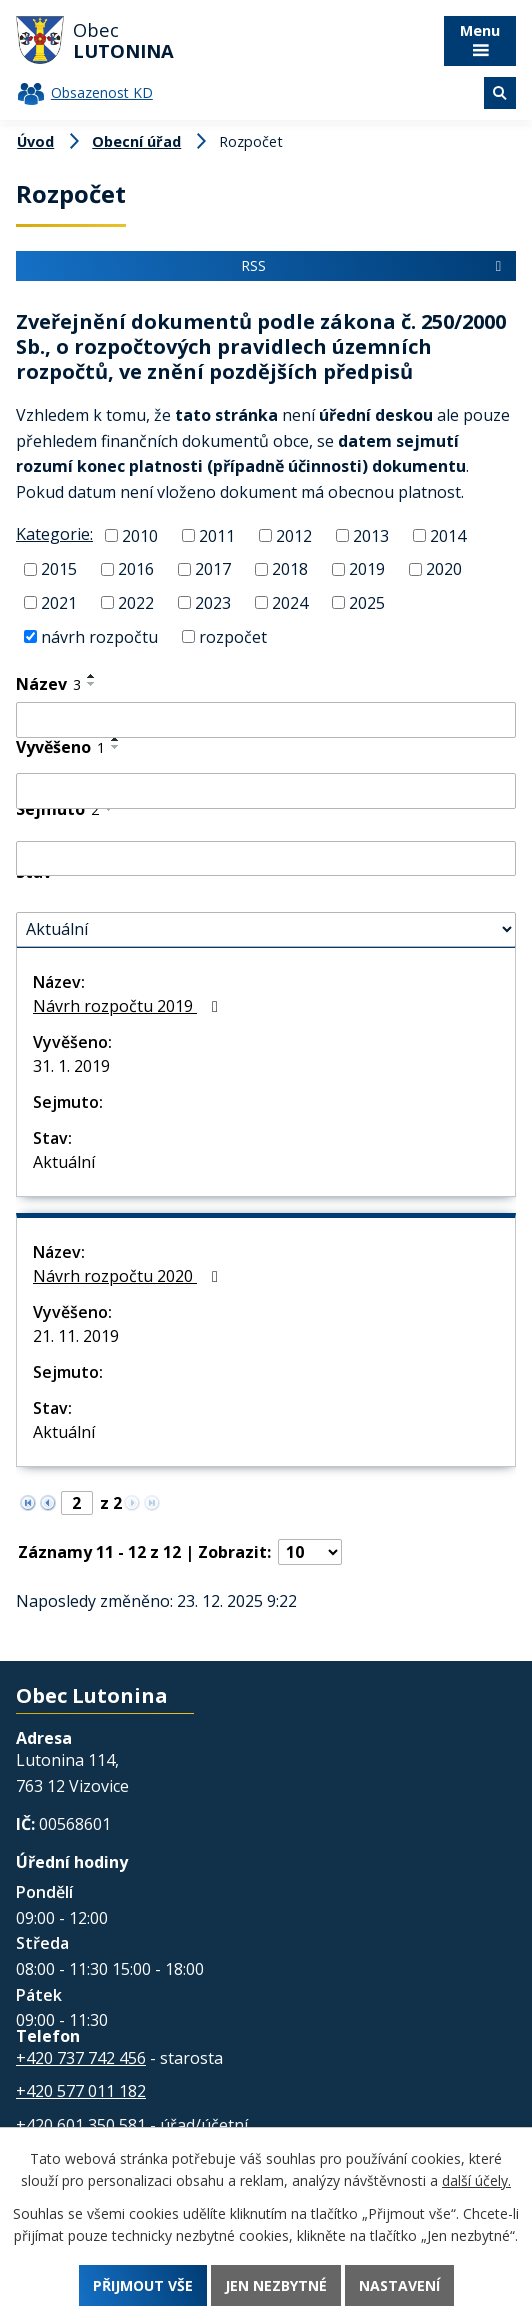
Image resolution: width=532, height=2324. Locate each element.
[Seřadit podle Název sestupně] (92, 684)
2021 (59, 603)
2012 (294, 535)
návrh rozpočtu (99, 636)
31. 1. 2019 (71, 1066)
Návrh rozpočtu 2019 (129, 1006)
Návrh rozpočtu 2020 (129, 1276)
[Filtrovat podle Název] (266, 720)
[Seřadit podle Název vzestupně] (92, 676)
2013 (371, 535)
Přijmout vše (143, 2285)
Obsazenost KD (102, 92)
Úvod (35, 141)
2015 (59, 569)
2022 (136, 603)
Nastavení (399, 2285)
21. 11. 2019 (76, 1336)
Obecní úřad (136, 141)
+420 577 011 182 (81, 2091)
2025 (367, 603)
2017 (213, 569)
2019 (367, 569)
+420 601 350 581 (81, 2125)
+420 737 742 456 (81, 2058)
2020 (444, 569)
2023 (213, 603)
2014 (448, 535)
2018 (290, 569)
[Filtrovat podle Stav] (266, 930)
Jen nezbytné (276, 2285)
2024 (290, 603)
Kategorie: (54, 534)
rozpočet (233, 636)
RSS (374, 265)
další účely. (476, 2180)
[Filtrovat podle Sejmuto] (266, 859)
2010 (140, 535)
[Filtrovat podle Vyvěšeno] (266, 791)
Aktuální (64, 1162)
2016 (136, 569)
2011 (217, 535)
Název (48, 684)
